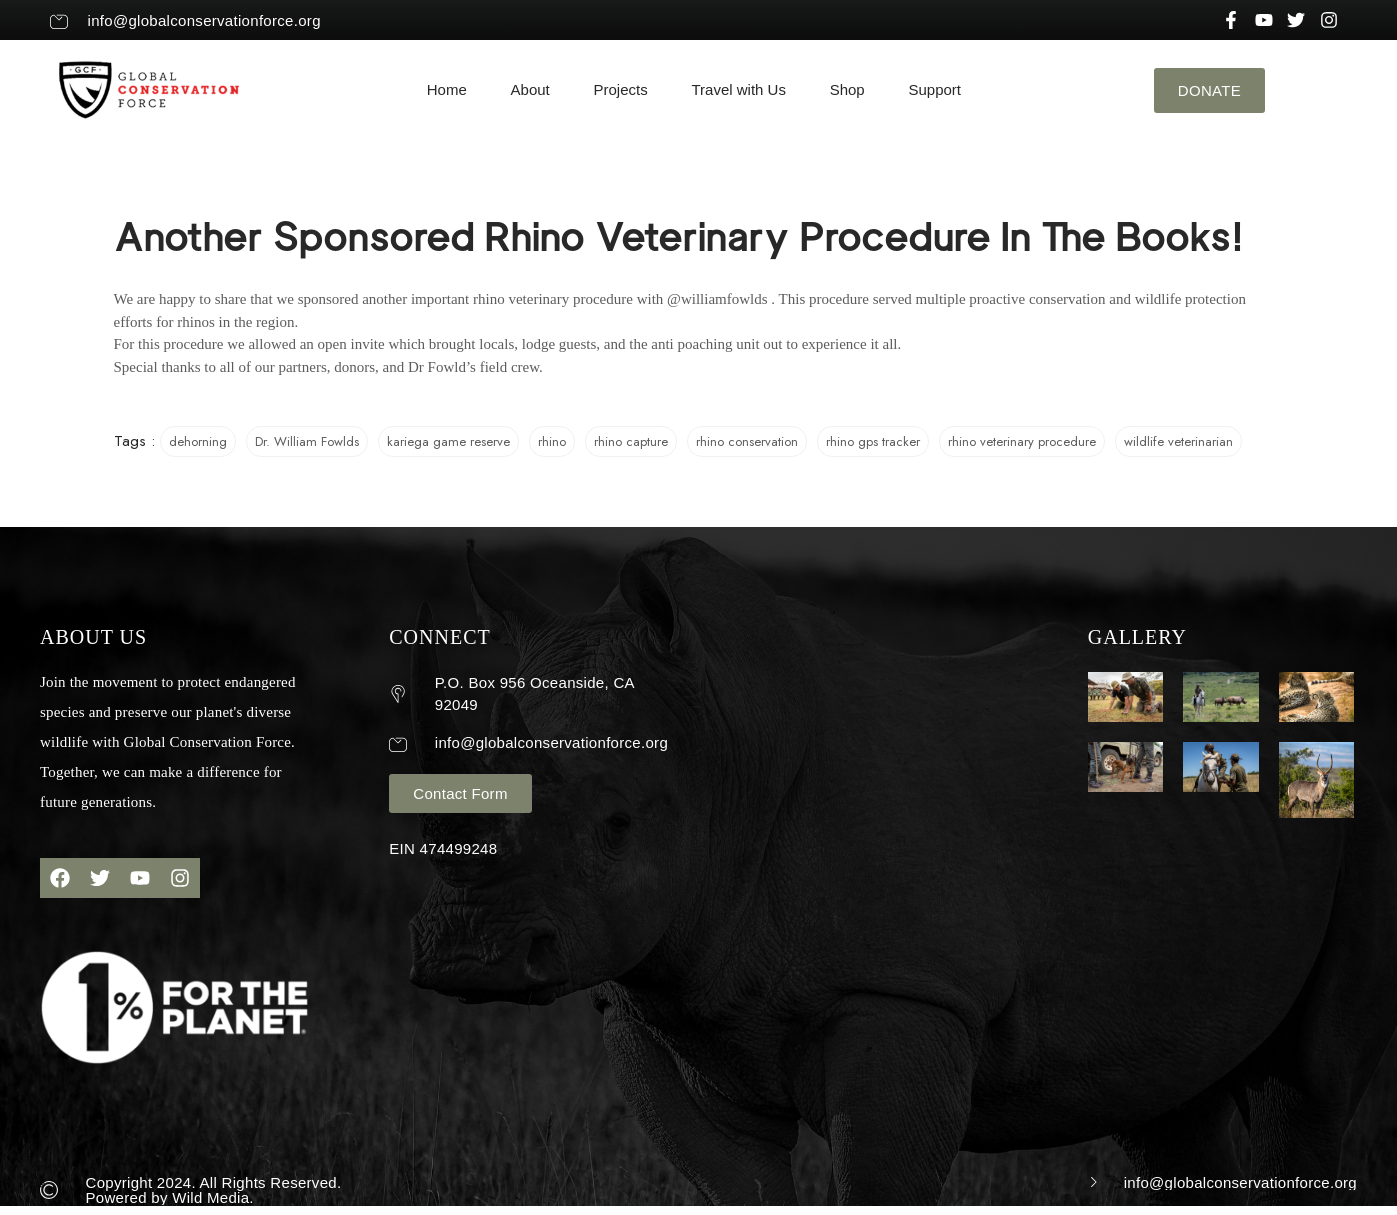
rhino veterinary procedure (1022, 441)
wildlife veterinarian (1178, 441)
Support (934, 89)
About (530, 89)
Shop (847, 89)
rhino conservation (747, 441)
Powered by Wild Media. (170, 1197)
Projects (621, 89)
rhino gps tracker (873, 441)
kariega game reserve (448, 441)
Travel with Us (738, 89)
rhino (552, 441)
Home (447, 89)
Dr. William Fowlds (307, 441)
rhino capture (631, 441)
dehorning (198, 441)
